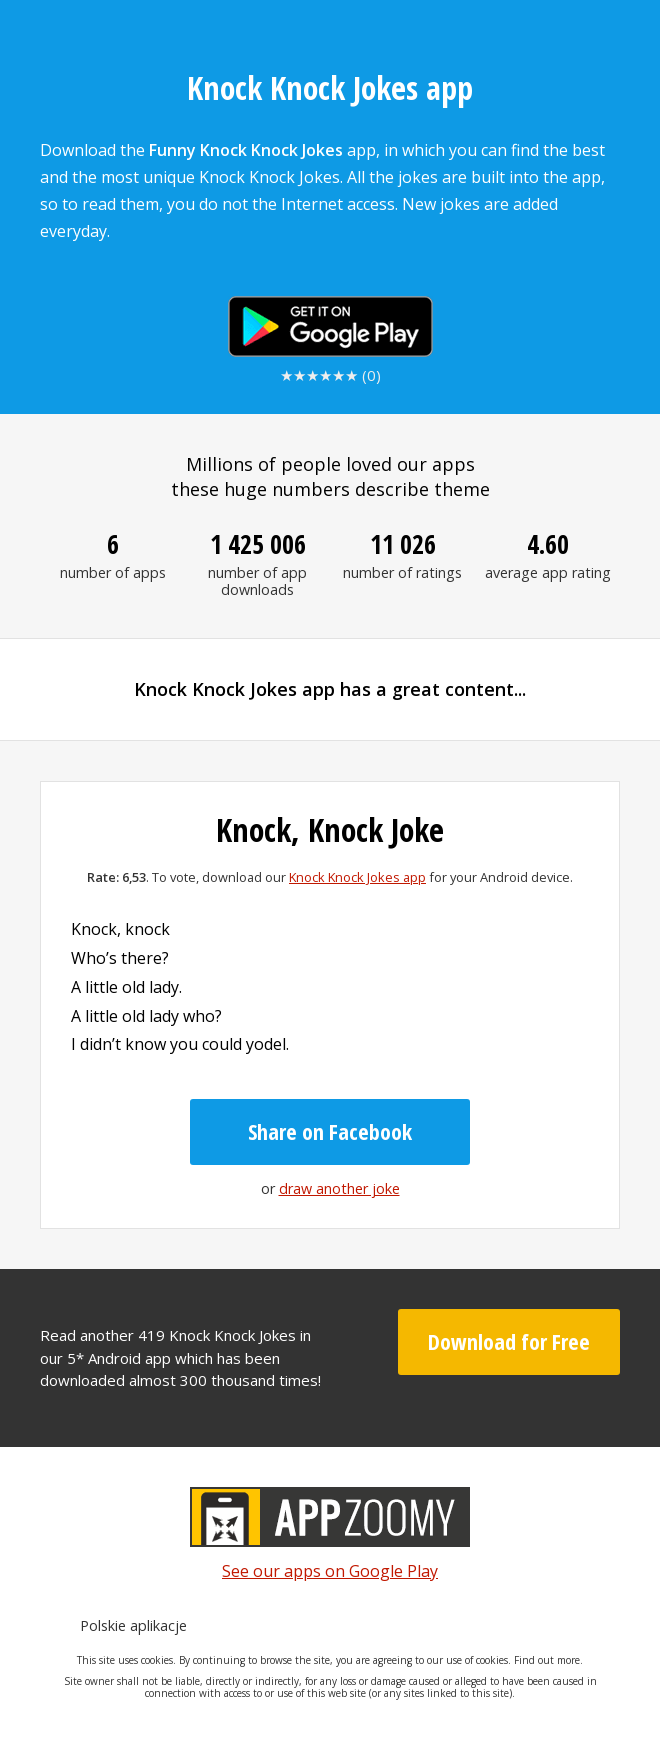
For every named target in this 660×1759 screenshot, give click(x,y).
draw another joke (339, 1188)
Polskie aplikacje (133, 1625)
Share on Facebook (330, 1131)
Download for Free (509, 1341)
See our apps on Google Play (330, 1571)
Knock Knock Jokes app (357, 877)
